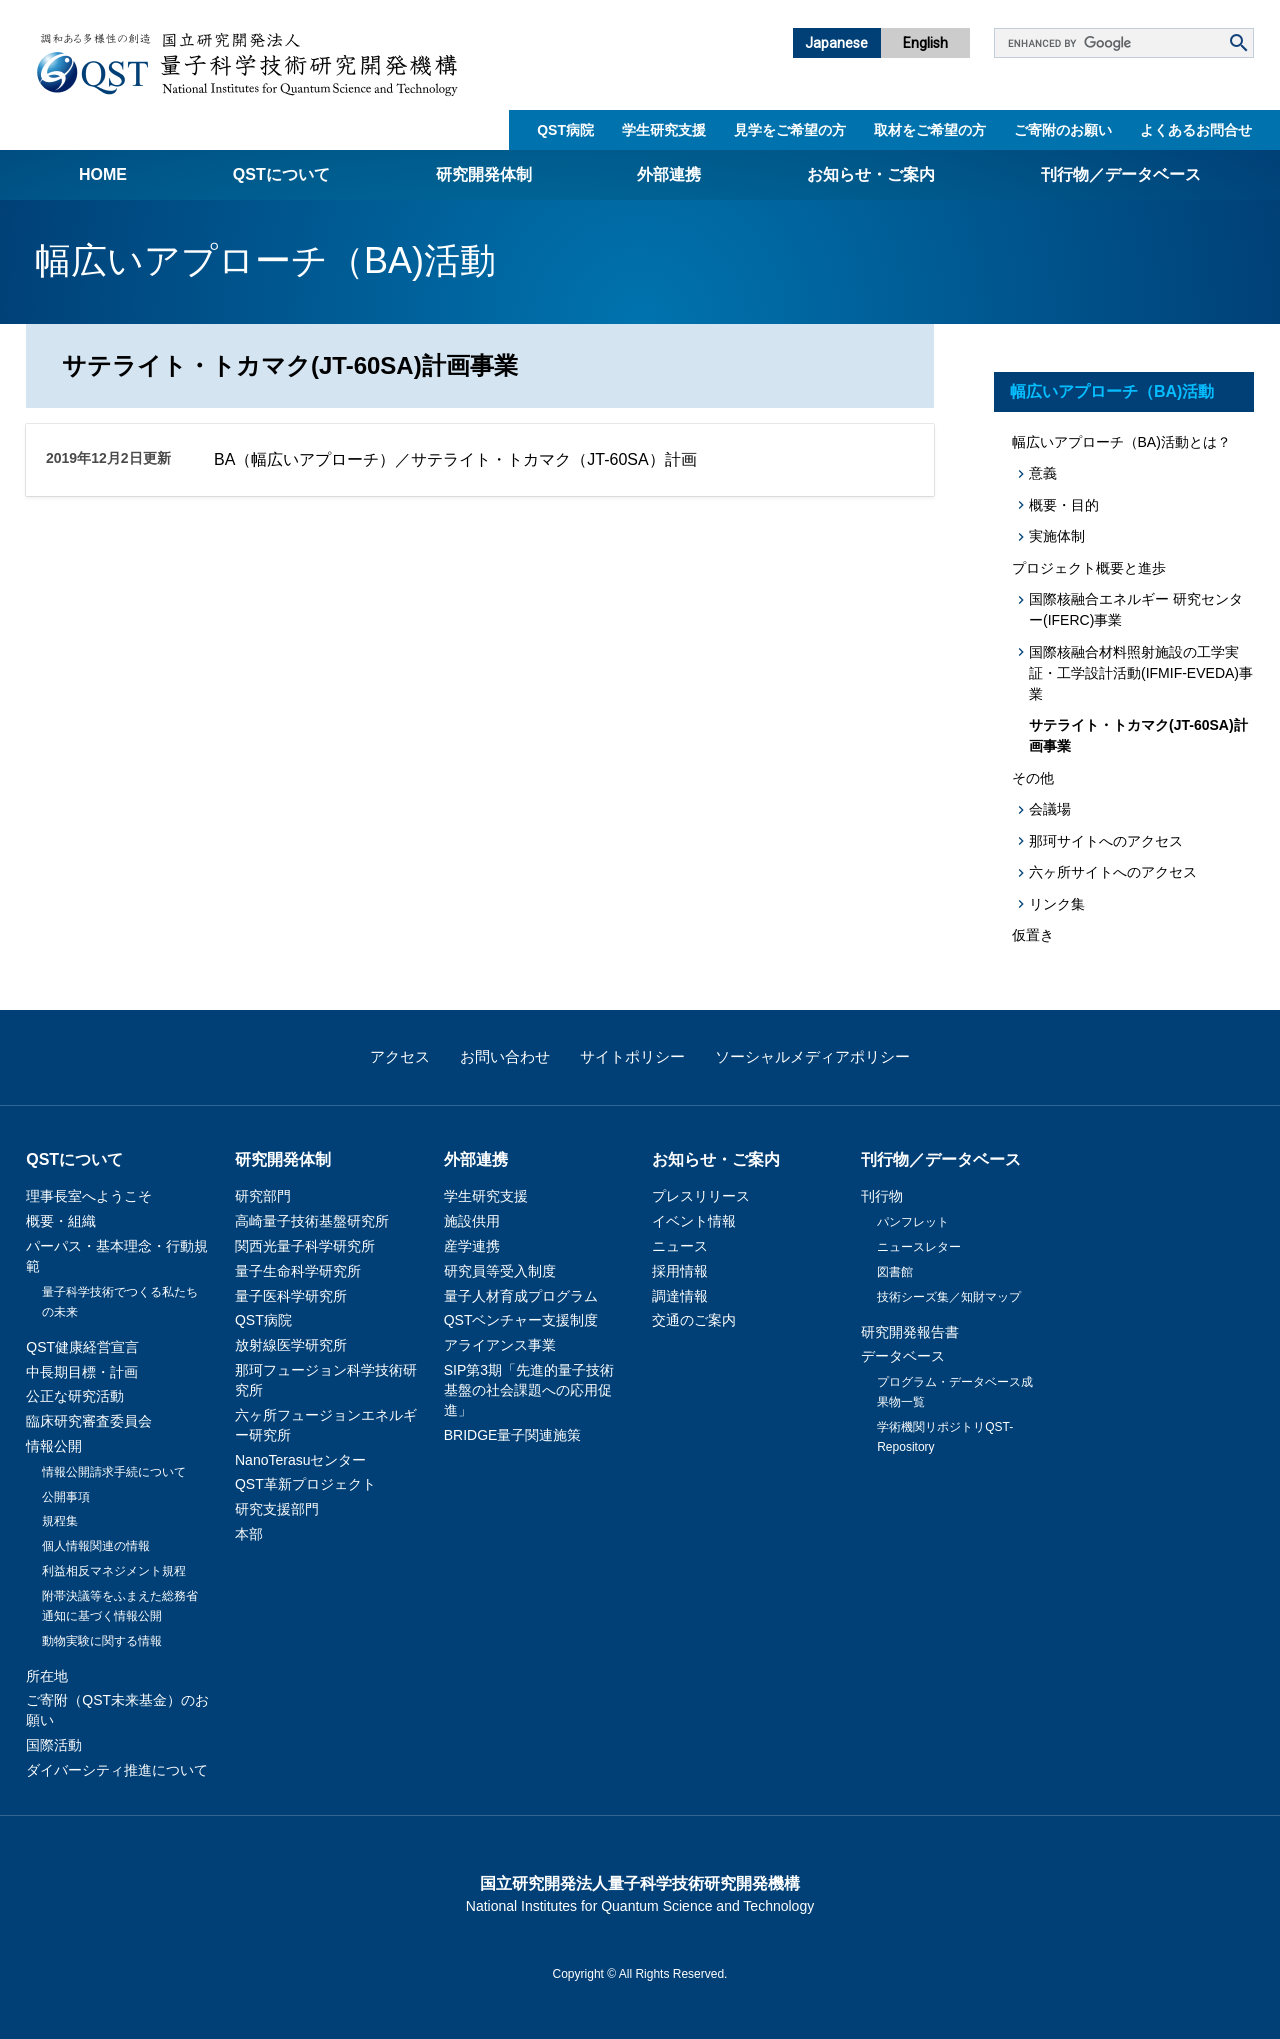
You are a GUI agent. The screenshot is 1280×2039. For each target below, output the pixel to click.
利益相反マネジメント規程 (114, 1571)
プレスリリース (701, 1196)
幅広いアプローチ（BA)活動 (1112, 391)
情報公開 (54, 1446)
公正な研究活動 (75, 1396)
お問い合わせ (505, 1056)
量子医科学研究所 (291, 1296)
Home (103, 174)
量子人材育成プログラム (521, 1296)
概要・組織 (61, 1221)
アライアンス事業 (500, 1345)
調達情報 (680, 1296)
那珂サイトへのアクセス (1106, 841)
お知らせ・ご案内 (871, 174)
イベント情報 (694, 1221)
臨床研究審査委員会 (89, 1421)
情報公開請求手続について (114, 1472)
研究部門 (263, 1196)
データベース (903, 1356)
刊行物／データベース (1121, 174)
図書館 (895, 1272)
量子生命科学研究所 (298, 1271)
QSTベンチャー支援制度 (521, 1320)
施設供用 (472, 1221)
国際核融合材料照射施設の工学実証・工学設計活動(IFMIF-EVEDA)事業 (1141, 673)
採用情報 (680, 1271)
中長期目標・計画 (82, 1372)
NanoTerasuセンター (301, 1460)
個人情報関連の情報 (96, 1546)
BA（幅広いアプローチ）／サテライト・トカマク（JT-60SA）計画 (455, 459)
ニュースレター (919, 1247)
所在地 (47, 1676)
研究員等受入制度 (500, 1271)
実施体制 (1057, 536)
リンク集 (1057, 904)
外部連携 (669, 174)
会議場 (1050, 809)
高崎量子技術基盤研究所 (312, 1221)
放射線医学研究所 (291, 1345)
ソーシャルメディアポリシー (812, 1056)
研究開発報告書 (910, 1332)
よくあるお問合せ (1196, 130)
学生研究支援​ (664, 130)
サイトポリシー (632, 1056)
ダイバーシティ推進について (117, 1770)
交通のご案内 (694, 1320)
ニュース (680, 1246)
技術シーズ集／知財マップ (949, 1297)
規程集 (60, 1521)
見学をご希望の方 (790, 130)
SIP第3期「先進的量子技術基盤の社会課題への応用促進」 (529, 1390)
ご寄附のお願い (1063, 130)
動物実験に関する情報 (102, 1641)
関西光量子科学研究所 (305, 1246)
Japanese (836, 43)
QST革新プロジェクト (305, 1484)
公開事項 (66, 1497)
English (925, 43)
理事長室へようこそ (89, 1196)
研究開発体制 (484, 174)
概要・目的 (1064, 505)
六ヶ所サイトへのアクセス (1113, 872)
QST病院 (565, 130)
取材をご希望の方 (930, 130)
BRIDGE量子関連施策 (513, 1435)
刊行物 (882, 1196)
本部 (249, 1534)
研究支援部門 (277, 1509)
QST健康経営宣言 (82, 1347)
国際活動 (54, 1745)
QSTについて (281, 174)
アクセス (400, 1056)
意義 (1043, 473)
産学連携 (472, 1246)
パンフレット (913, 1222)
